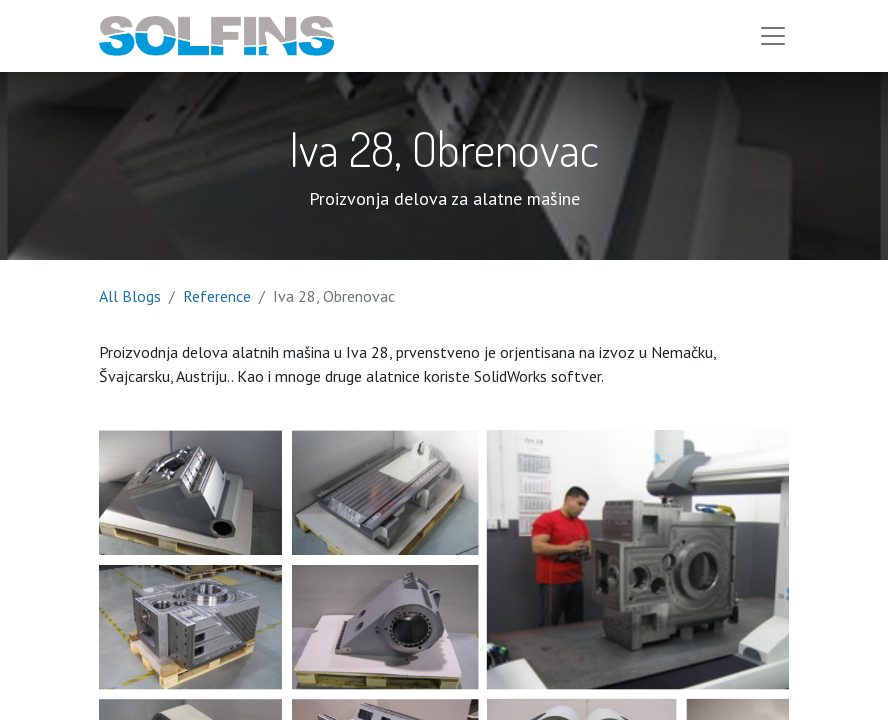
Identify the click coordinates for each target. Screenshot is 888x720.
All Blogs (130, 296)
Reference (217, 296)
